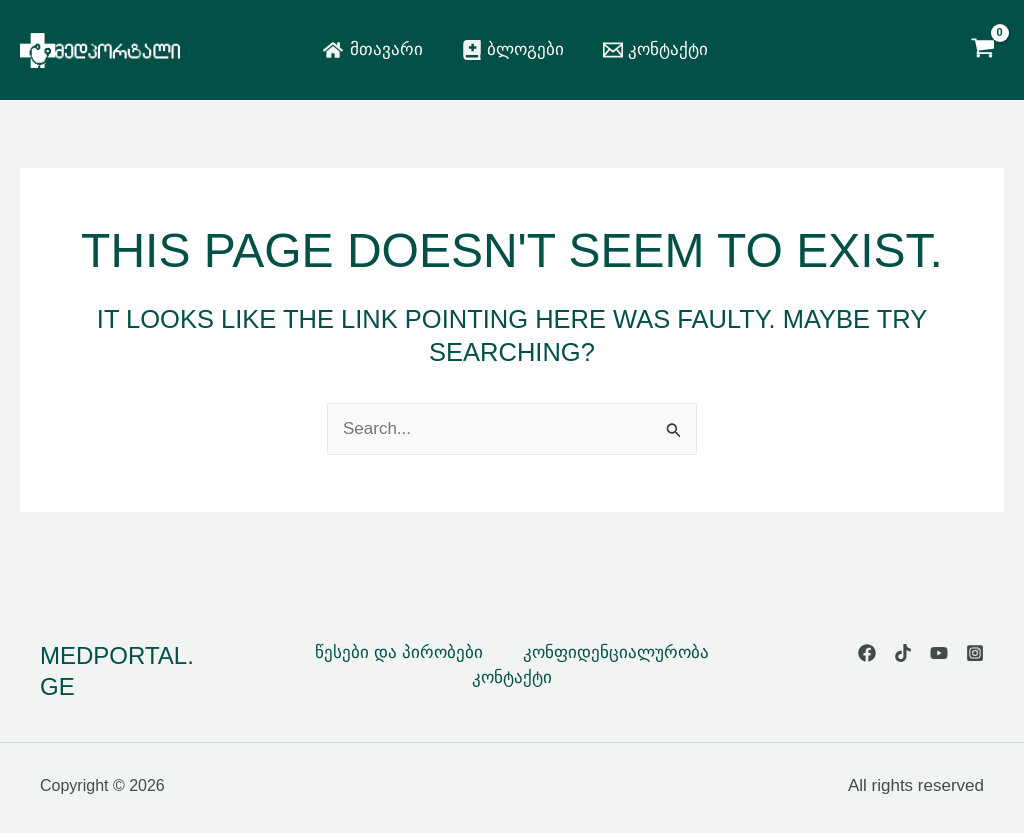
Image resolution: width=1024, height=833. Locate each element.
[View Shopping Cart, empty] (983, 50)
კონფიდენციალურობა (616, 652)
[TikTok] (903, 653)
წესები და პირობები (398, 652)
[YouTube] (939, 653)
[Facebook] (867, 653)
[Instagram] (975, 653)
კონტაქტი (512, 677)
